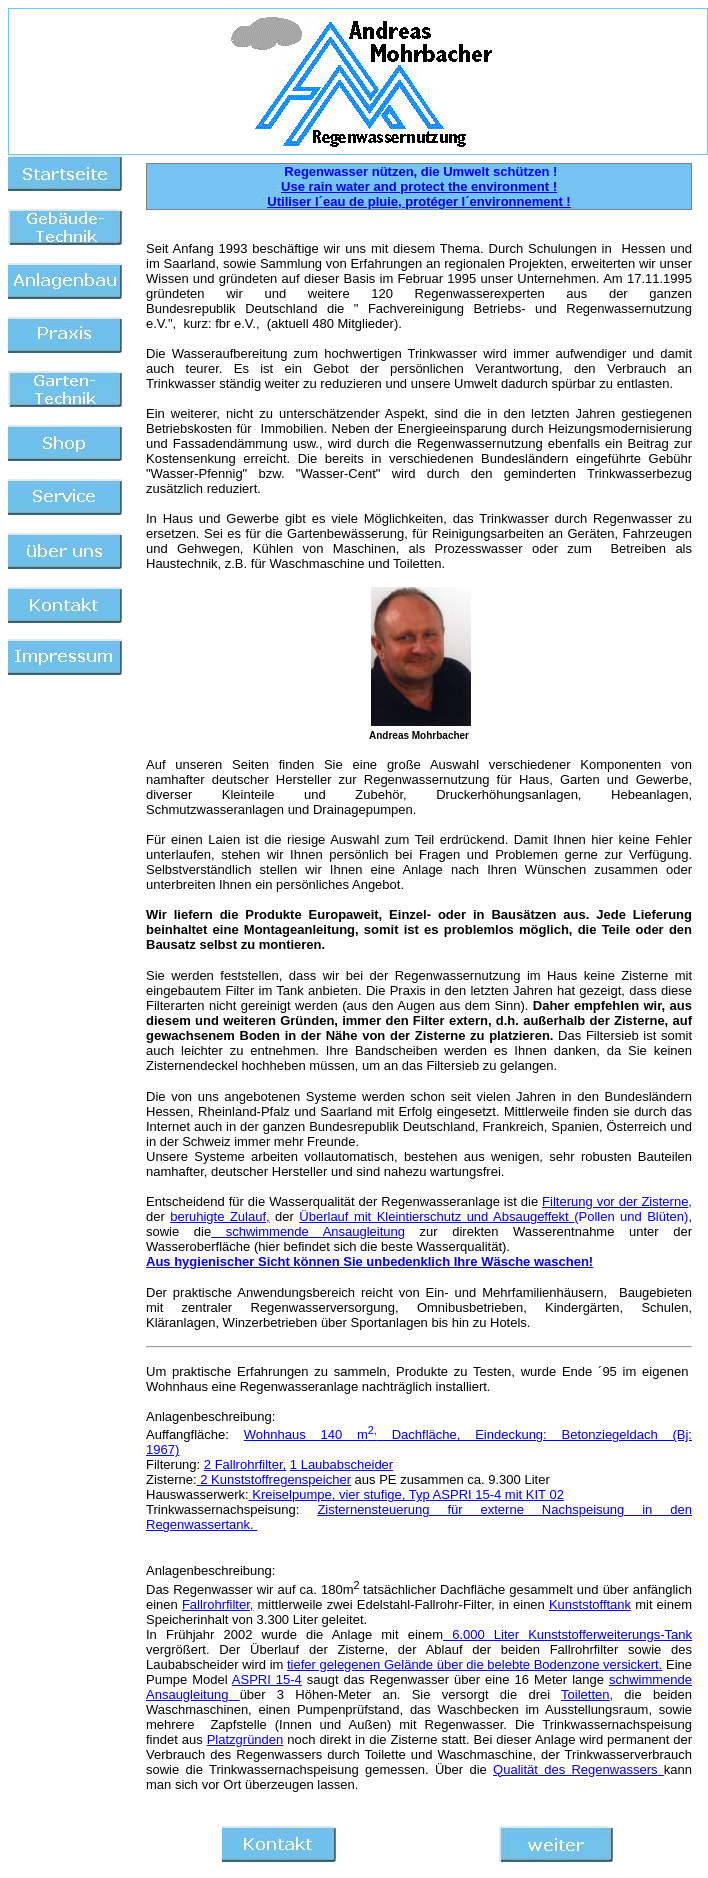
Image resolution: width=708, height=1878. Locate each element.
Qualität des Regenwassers (578, 1769)
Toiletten (585, 1694)
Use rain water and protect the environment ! (419, 186)
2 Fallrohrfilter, (245, 1464)
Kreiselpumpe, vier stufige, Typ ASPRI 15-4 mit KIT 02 (406, 1494)
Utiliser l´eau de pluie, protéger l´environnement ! (418, 201)
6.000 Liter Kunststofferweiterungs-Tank (567, 1634)
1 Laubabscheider (341, 1464)
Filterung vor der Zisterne (615, 1201)
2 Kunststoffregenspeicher (274, 1479)
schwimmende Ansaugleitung (315, 1231)
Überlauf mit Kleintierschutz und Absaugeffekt (433, 1216)
